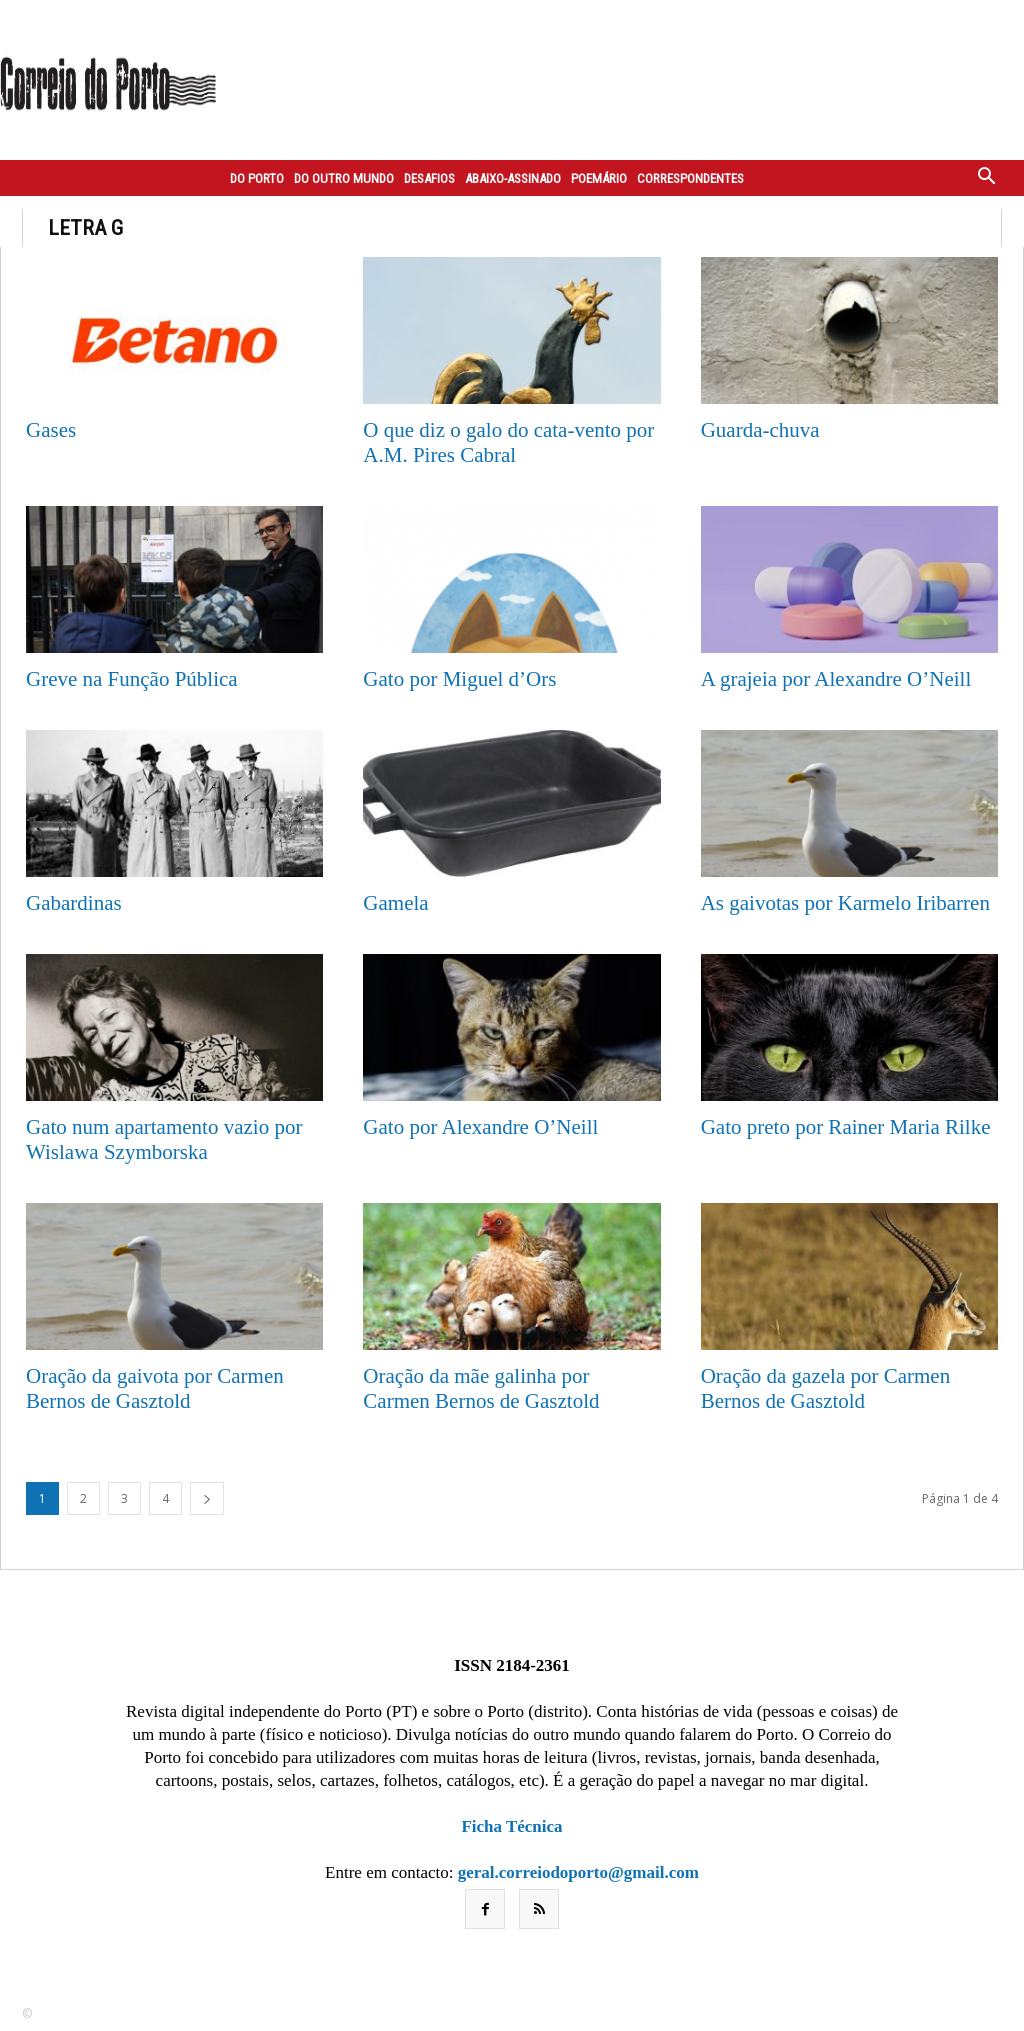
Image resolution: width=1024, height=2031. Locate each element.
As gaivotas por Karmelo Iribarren (845, 903)
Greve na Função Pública (132, 679)
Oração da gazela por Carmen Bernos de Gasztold (826, 1388)
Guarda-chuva (760, 430)
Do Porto (257, 178)
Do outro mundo (344, 178)
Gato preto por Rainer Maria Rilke (846, 1127)
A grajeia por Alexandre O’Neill (836, 679)
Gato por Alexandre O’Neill (480, 1127)
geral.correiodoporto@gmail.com (578, 1872)
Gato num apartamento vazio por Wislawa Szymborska (164, 1139)
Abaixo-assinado (513, 178)
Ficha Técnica (511, 1826)
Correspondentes (690, 178)
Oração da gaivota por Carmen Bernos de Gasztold (155, 1388)
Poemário (599, 178)
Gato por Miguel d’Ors (459, 679)
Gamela (395, 903)
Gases (51, 430)
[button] (987, 178)
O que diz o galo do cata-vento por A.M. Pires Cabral (508, 442)
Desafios (429, 178)
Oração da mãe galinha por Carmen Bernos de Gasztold (481, 1388)
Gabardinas (74, 903)
